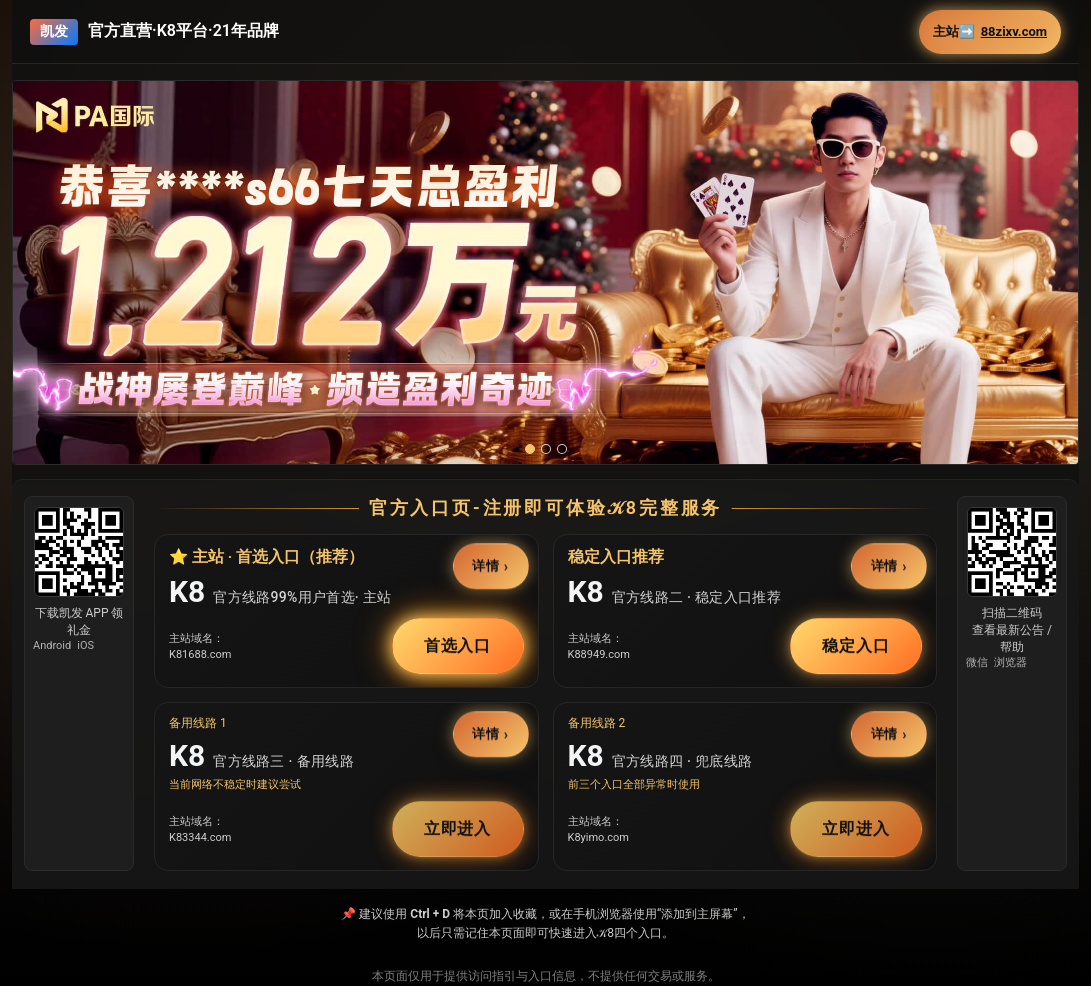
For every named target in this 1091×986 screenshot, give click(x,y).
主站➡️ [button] (990, 32)
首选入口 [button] (458, 645)
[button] (545, 282)
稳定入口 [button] (856, 645)
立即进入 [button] (458, 828)
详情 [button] (486, 565)
